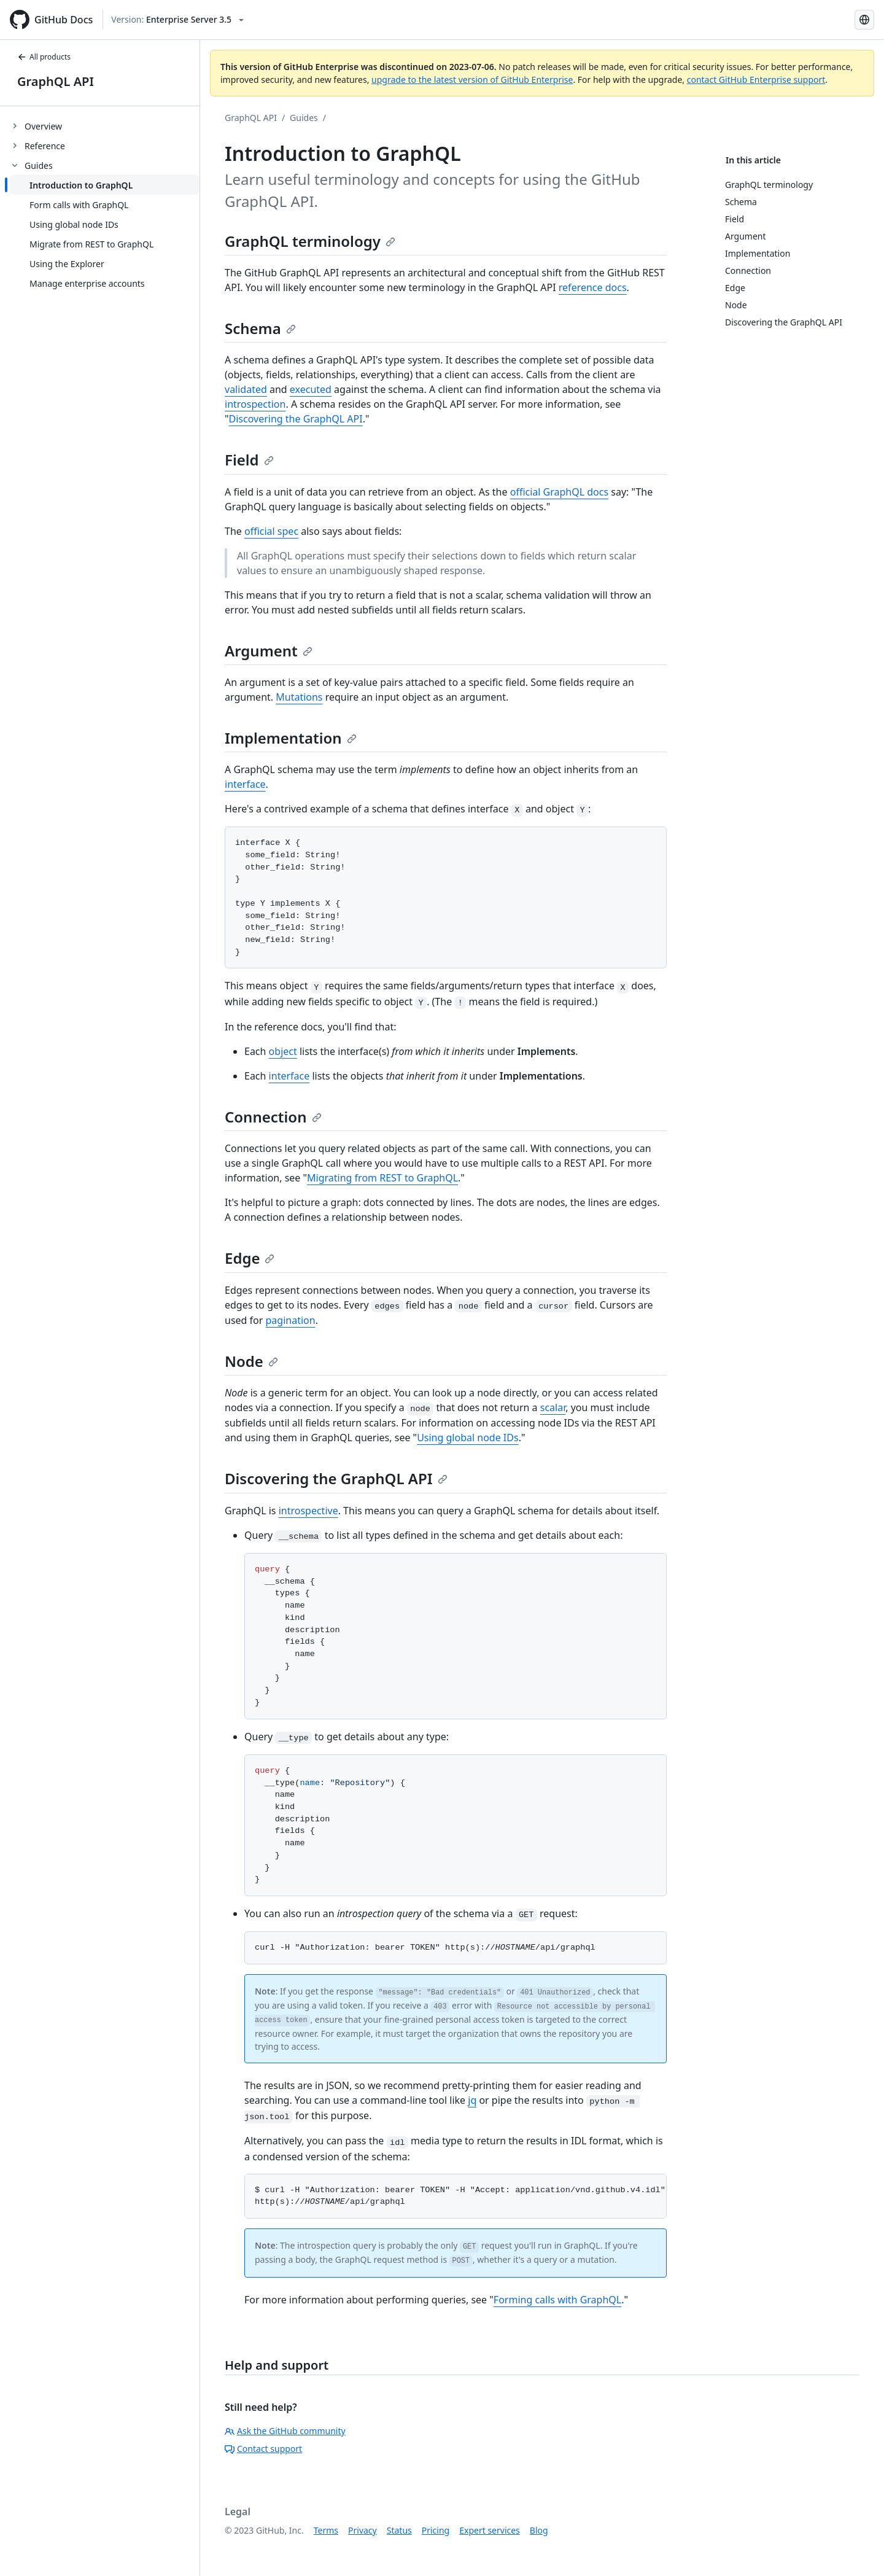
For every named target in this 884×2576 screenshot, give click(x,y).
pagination (291, 1320)
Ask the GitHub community (285, 2431)
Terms (326, 2530)
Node (251, 1361)
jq (472, 2100)
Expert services (489, 2530)
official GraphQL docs (559, 492)
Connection (273, 1117)
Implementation (291, 738)
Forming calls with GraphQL (557, 2299)
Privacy (362, 2530)
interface (245, 784)
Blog (539, 2530)
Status (399, 2530)
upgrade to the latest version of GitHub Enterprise (472, 79)
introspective (308, 1510)
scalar (552, 1407)
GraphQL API (55, 81)
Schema (260, 328)
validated (246, 389)
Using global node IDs (468, 1437)
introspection (255, 404)
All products (44, 57)
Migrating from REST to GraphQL (382, 1178)
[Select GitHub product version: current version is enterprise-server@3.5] (177, 19)
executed (311, 389)
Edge (249, 1258)
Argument (268, 650)
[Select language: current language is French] (864, 19)
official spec (271, 531)
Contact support (263, 2448)
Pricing (435, 2530)
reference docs (593, 287)
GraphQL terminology (310, 241)
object (283, 1051)
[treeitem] (105, 126)
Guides (304, 117)
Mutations (299, 697)
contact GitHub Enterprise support (756, 79)
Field (249, 459)
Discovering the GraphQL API (296, 419)
